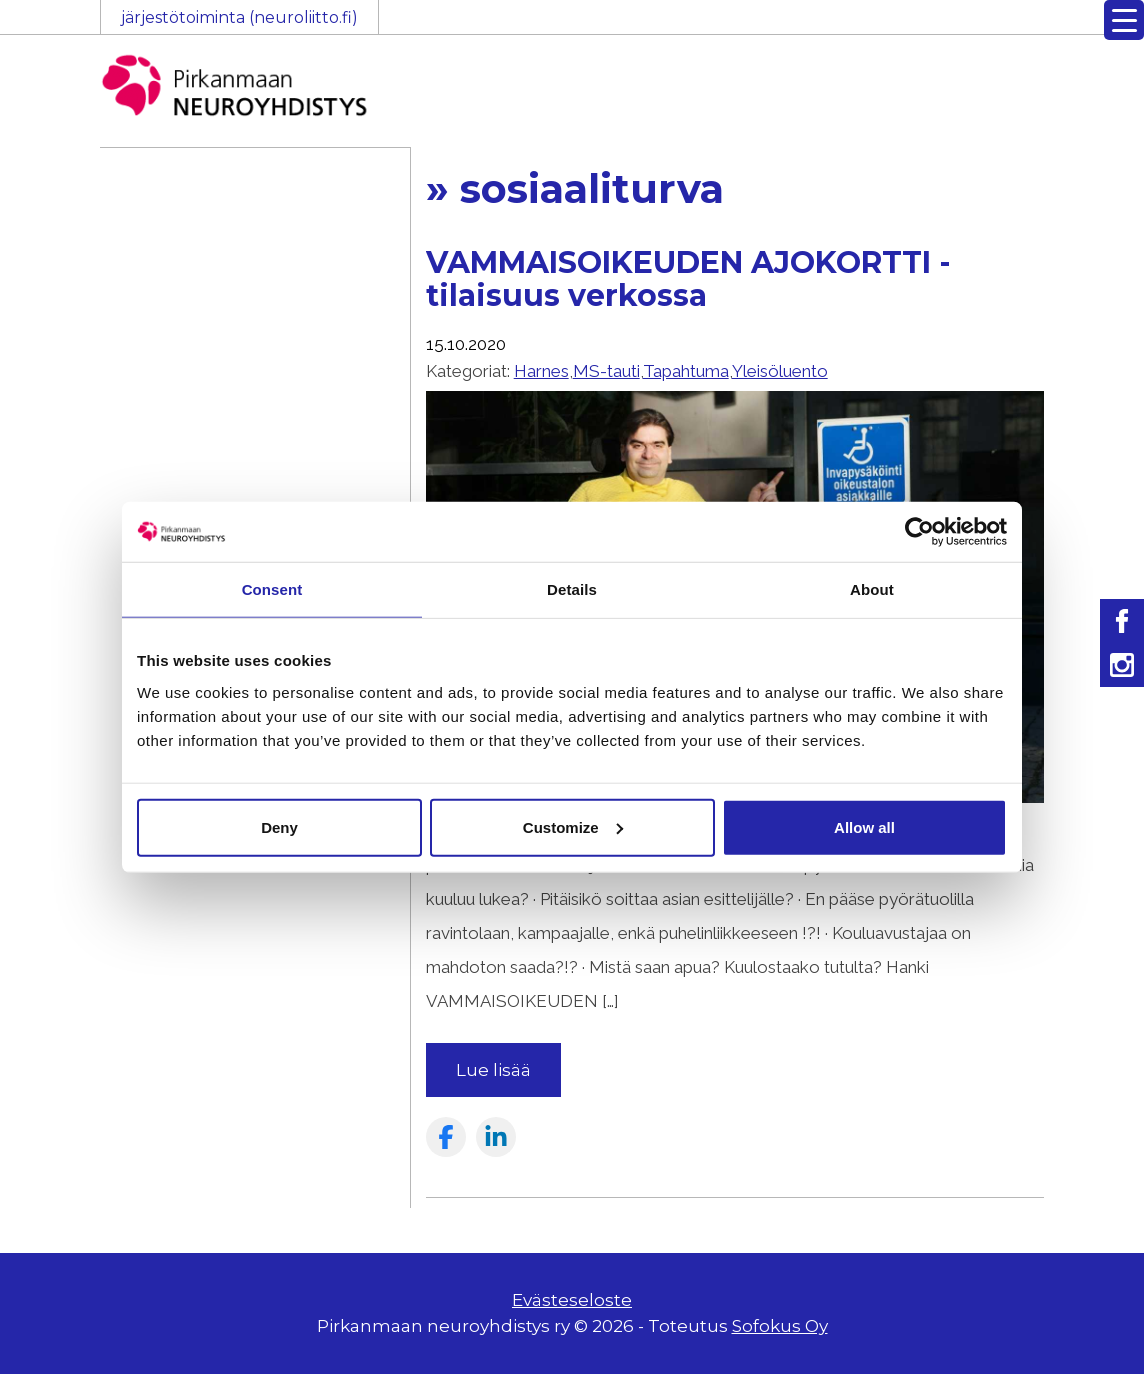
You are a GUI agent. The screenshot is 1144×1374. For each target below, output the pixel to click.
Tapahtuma (686, 371)
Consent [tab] (272, 589)
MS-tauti (606, 371)
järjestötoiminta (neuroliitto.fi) (239, 17)
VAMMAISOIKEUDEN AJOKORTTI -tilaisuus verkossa (688, 279)
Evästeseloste (572, 1300)
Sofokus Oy (780, 1326)
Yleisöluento (780, 371)
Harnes (541, 371)
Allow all (864, 826)
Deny (279, 826)
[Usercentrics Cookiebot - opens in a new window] (919, 532)
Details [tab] (572, 589)
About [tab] (872, 589)
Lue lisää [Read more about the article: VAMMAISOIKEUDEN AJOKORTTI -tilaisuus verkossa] (493, 1070)
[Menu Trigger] (1124, 20)
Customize (573, 826)
